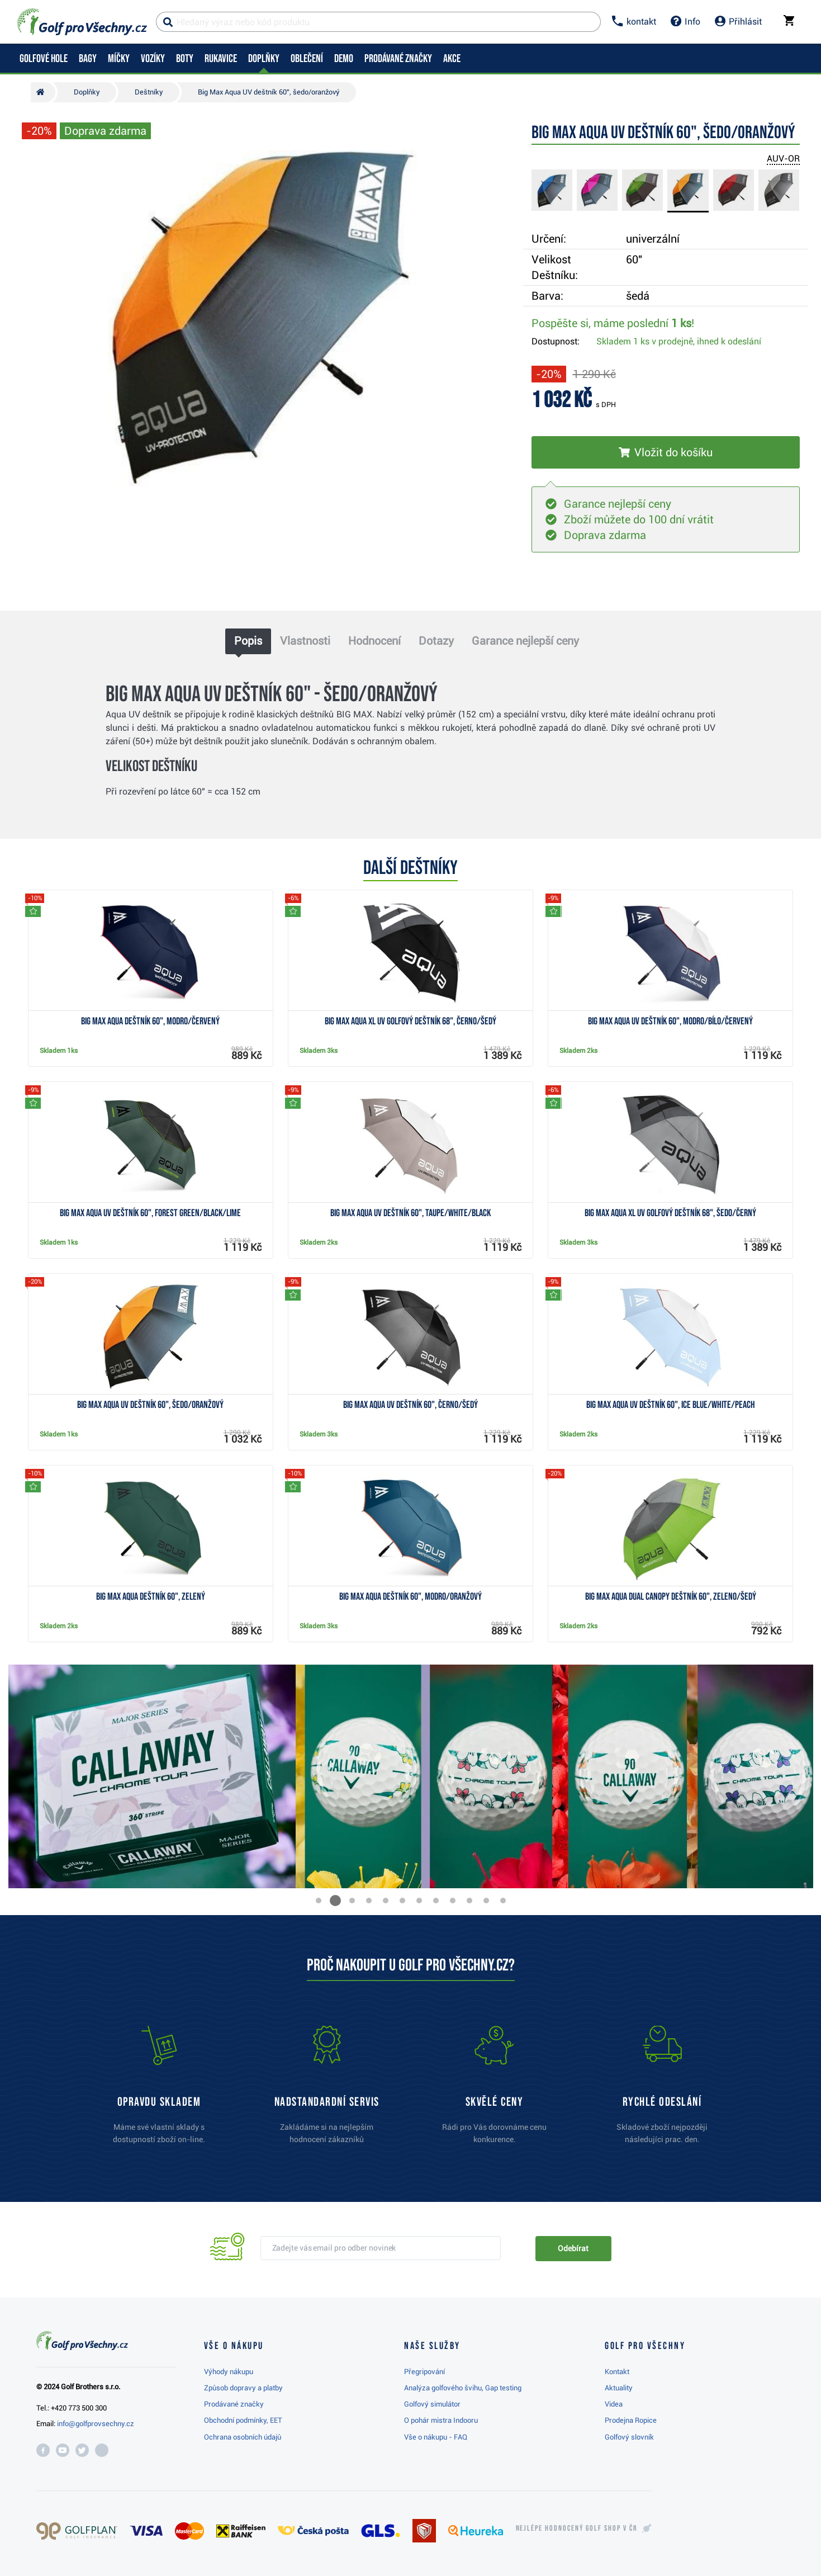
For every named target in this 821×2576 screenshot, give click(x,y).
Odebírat (573, 2248)
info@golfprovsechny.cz (95, 2423)
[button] (318, 1900)
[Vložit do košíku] (665, 452)
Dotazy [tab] (436, 640)
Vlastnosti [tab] (305, 640)
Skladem (678, 341)
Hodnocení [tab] (374, 640)
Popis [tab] (248, 640)
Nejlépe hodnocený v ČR (577, 2528)
